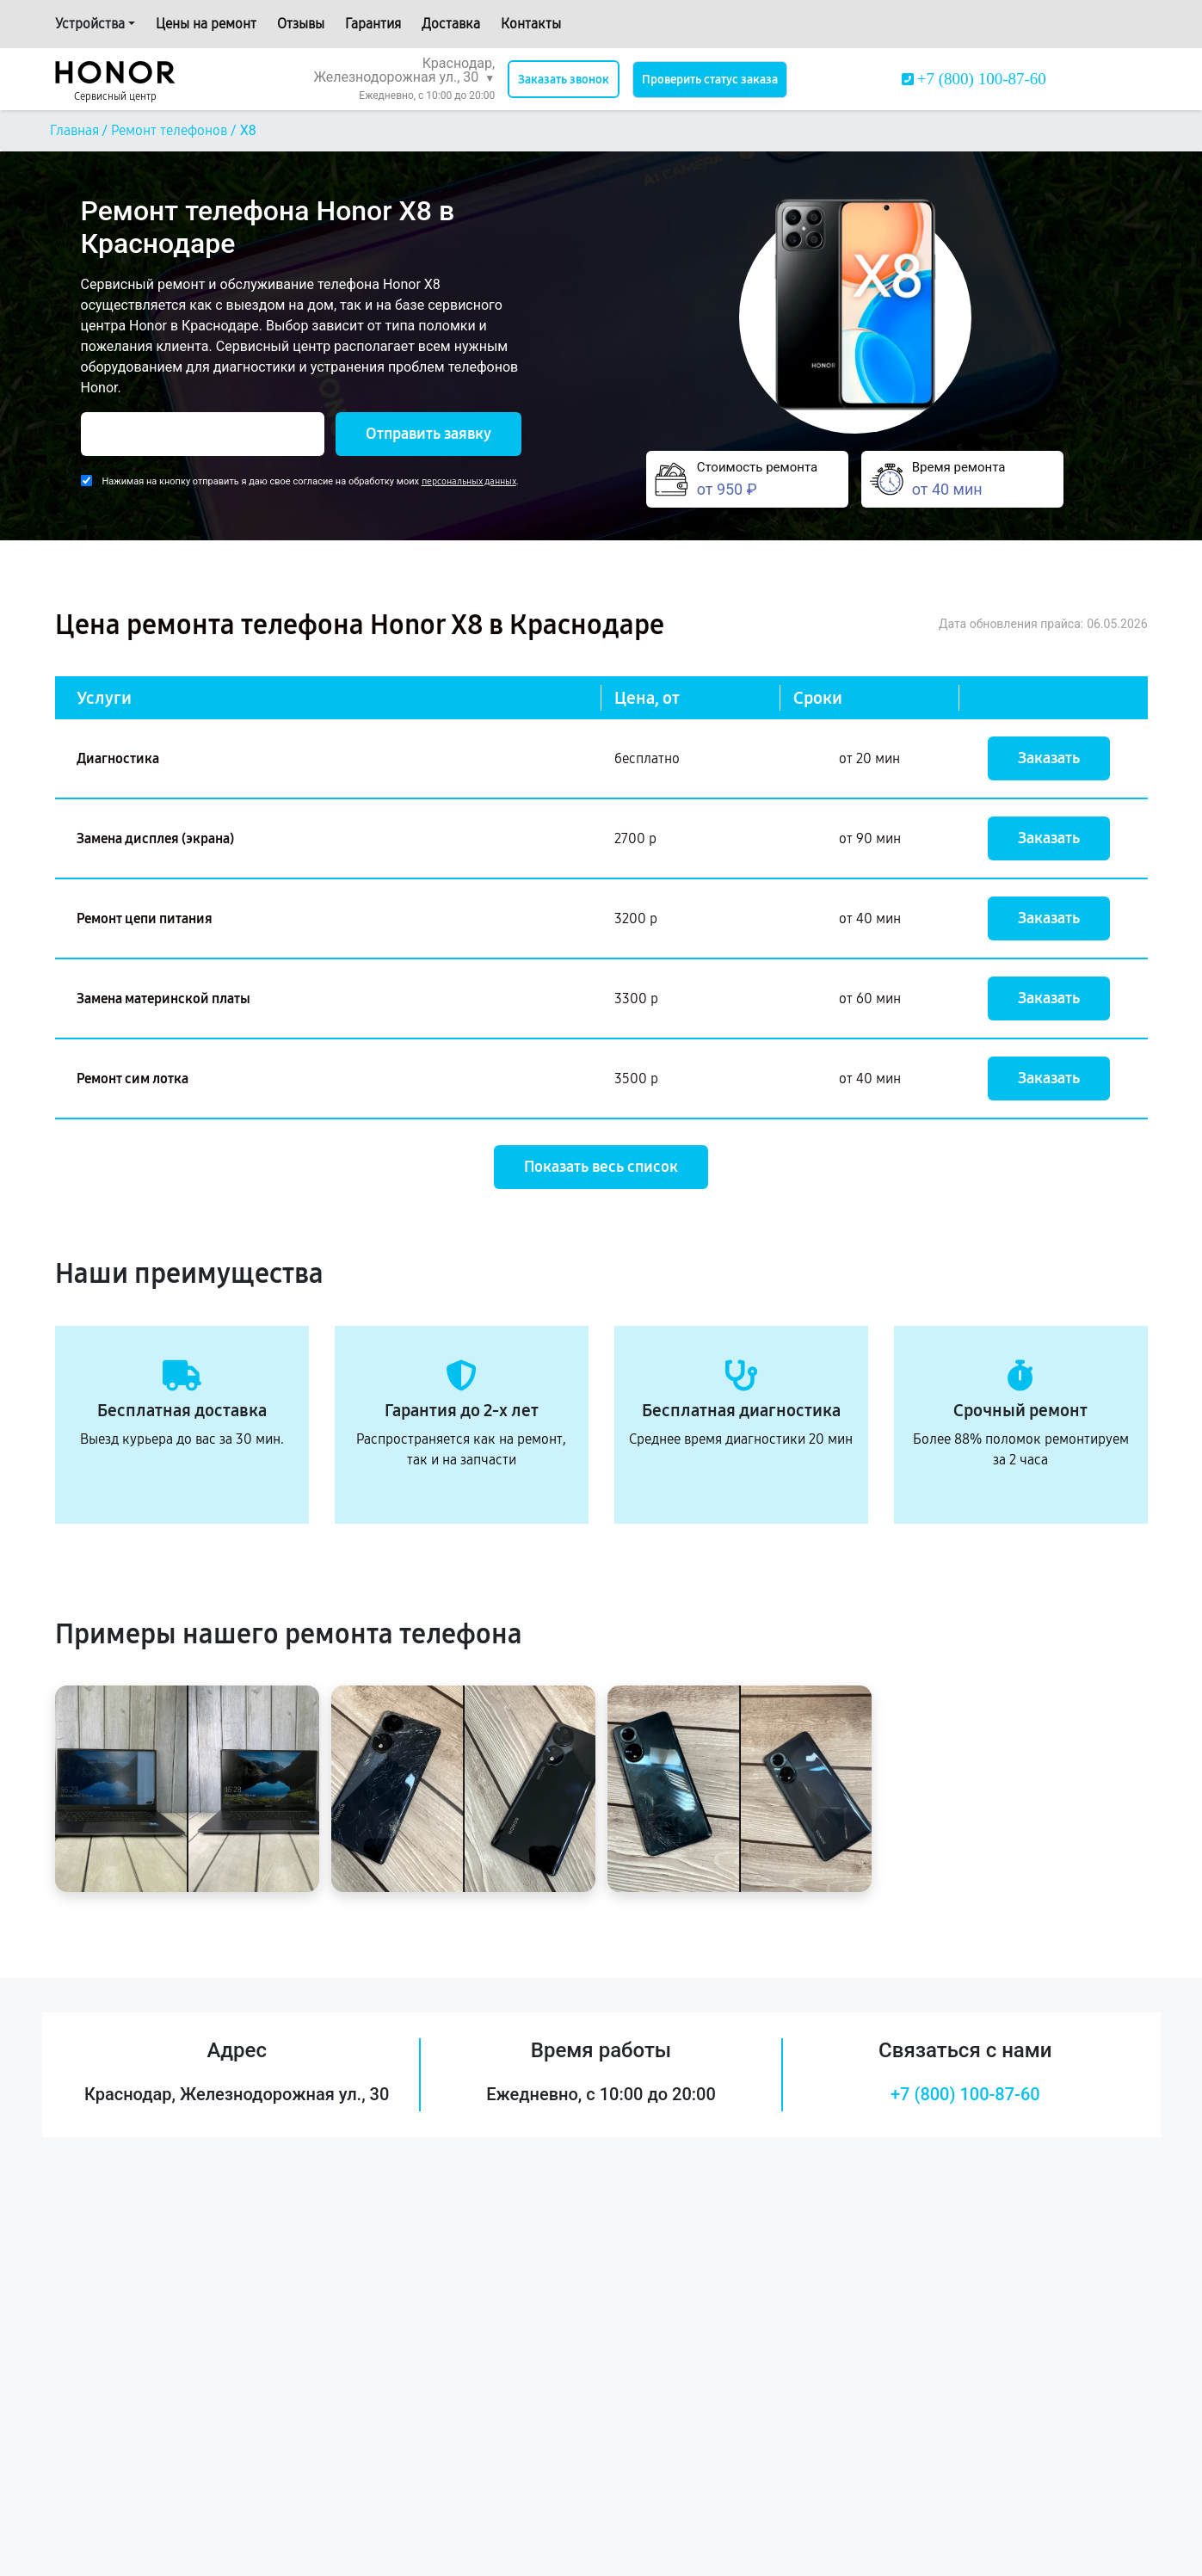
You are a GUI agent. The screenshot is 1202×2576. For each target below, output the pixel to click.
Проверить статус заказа (710, 79)
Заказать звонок (563, 79)
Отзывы (300, 23)
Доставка (451, 23)
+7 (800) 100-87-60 (965, 2094)
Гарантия (373, 23)
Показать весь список (601, 1166)
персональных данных (469, 481)
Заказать (1049, 758)
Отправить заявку (428, 433)
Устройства (90, 23)
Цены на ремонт (206, 23)
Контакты (531, 23)
